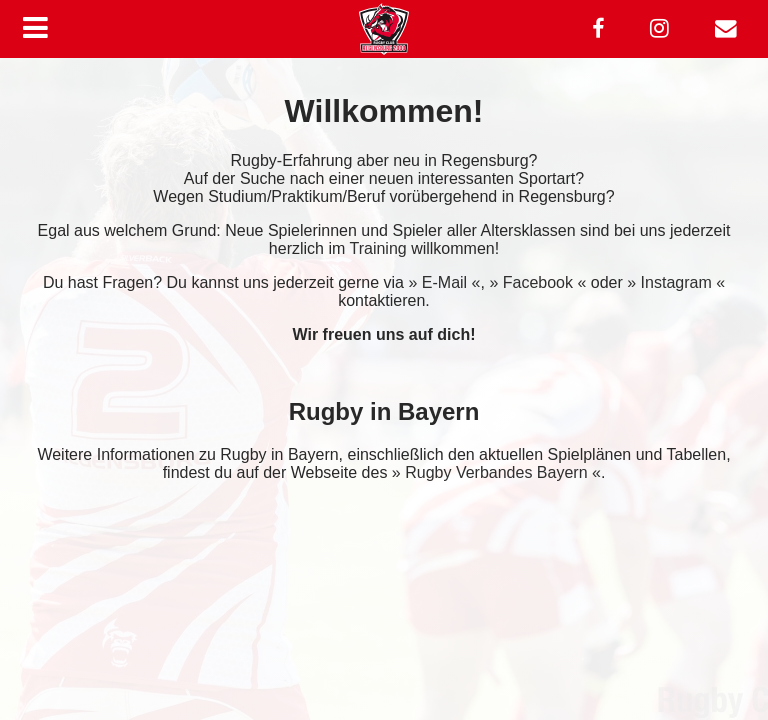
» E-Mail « (444, 282)
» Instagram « (676, 282)
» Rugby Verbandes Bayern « (496, 472)
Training (377, 248)
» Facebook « (537, 282)
